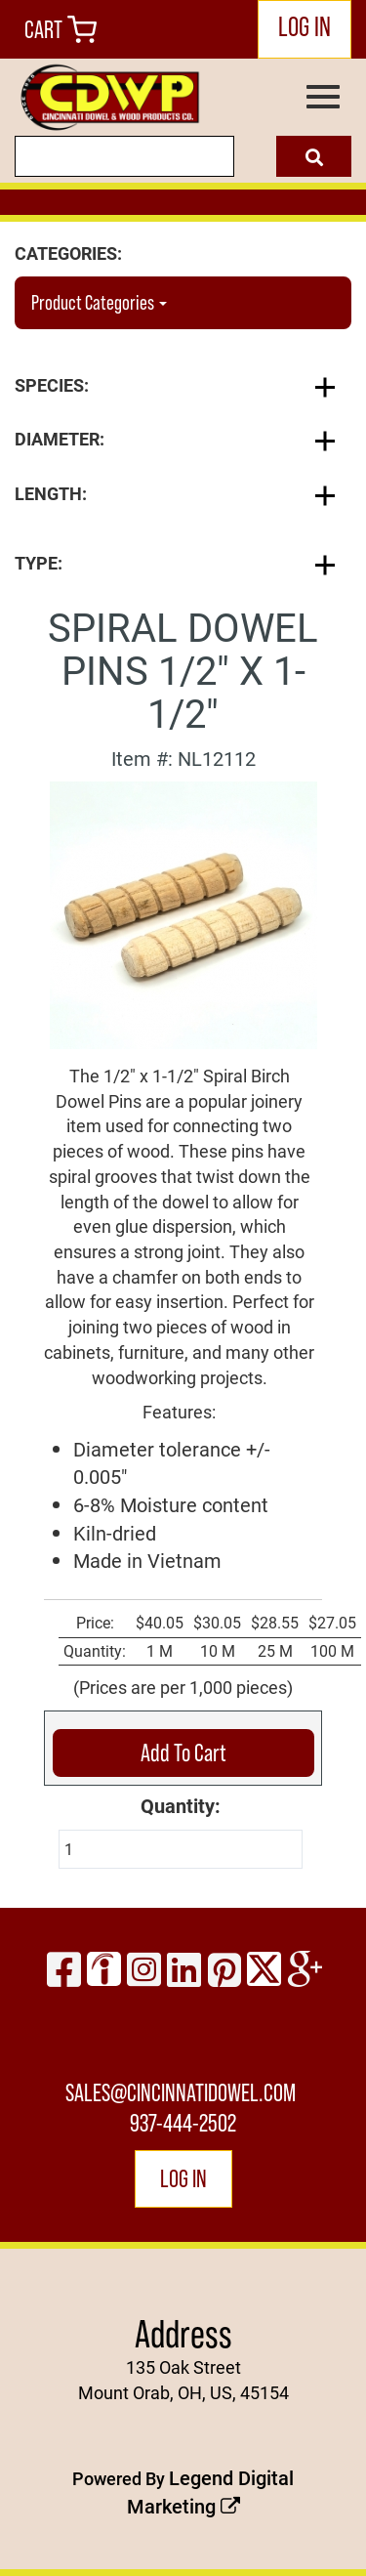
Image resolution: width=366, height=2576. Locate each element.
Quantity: (181, 1805)
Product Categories (99, 302)
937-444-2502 (183, 2122)
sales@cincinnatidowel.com (180, 2092)
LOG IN (304, 27)
